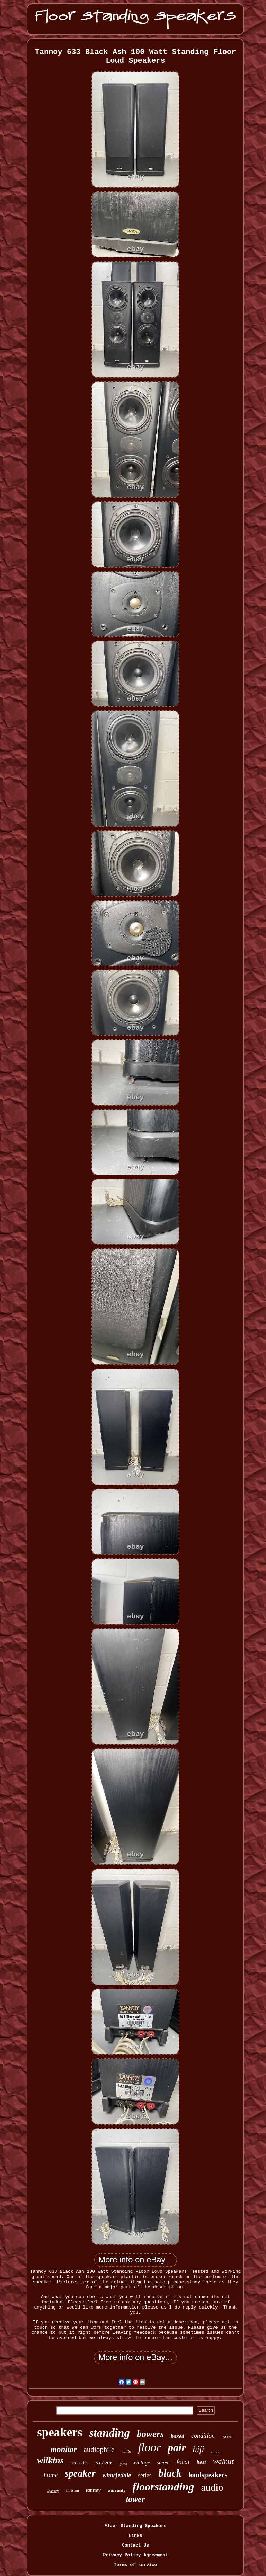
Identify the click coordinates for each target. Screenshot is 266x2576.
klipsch (53, 2491)
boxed (177, 2436)
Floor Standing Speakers (135, 2526)
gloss (123, 2464)
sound (215, 2452)
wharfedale (117, 2475)
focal (182, 2461)
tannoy (93, 2490)
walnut (223, 2461)
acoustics (79, 2462)
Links (135, 2535)
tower (135, 2499)
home (51, 2475)
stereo (163, 2462)
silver (104, 2463)
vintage (142, 2462)
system (228, 2436)
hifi (198, 2449)
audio (212, 2487)
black (169, 2473)
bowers (150, 2434)
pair (177, 2448)
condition (203, 2435)
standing (109, 2433)
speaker (80, 2473)
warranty (117, 2490)
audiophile (99, 2449)
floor (149, 2447)
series (145, 2475)
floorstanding (163, 2486)
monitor (64, 2449)
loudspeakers (207, 2475)
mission (72, 2490)
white (126, 2451)
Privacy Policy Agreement (135, 2555)
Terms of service (135, 2564)
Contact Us (135, 2545)
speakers (59, 2432)
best (201, 2462)
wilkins (50, 2460)
